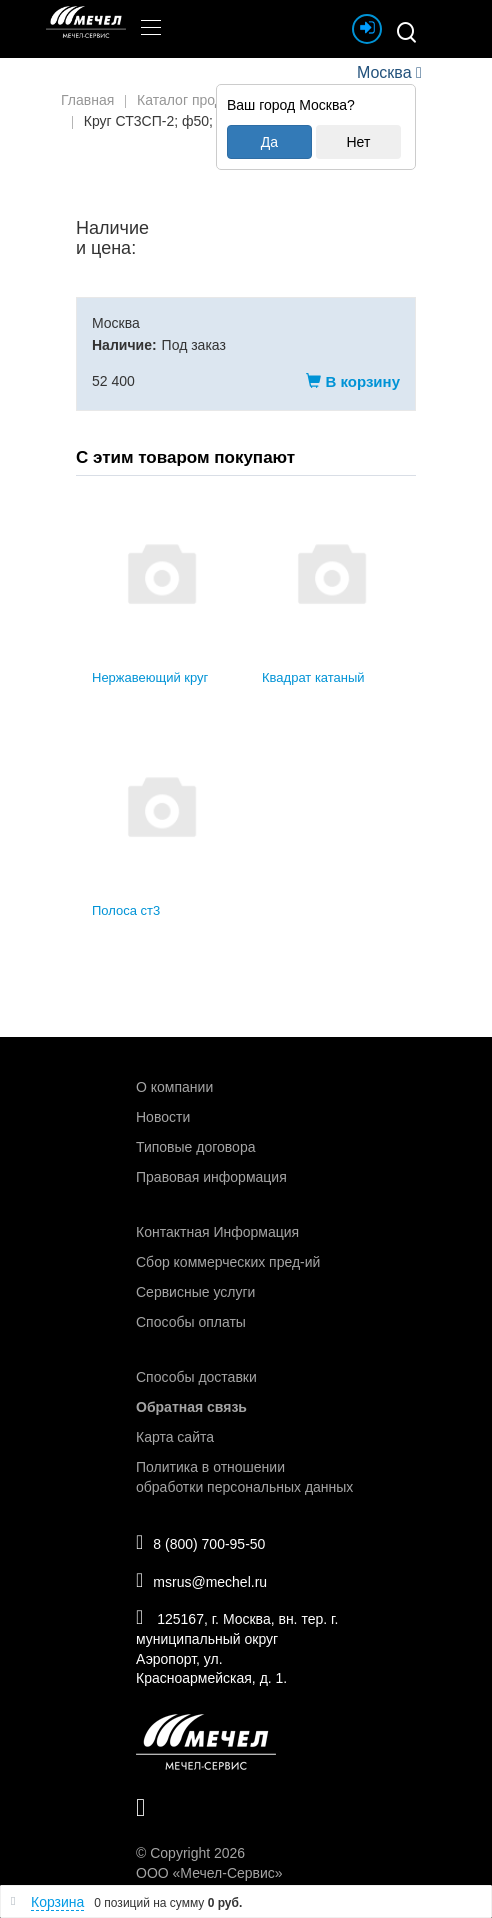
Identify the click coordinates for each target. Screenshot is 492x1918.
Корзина (57, 1902)
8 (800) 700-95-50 (200, 1542)
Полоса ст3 (126, 910)
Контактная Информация (217, 1232)
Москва (384, 72)
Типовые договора (195, 1147)
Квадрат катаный (313, 677)
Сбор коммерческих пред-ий (228, 1262)
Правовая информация (211, 1177)
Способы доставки (196, 1377)
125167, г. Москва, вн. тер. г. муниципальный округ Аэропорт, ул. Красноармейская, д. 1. (237, 1646)
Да (269, 142)
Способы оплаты (191, 1322)
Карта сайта (175, 1437)
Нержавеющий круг (150, 677)
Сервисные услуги (195, 1292)
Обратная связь (191, 1407)
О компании (174, 1087)
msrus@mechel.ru (201, 1580)
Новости (163, 1117)
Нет (358, 142)
